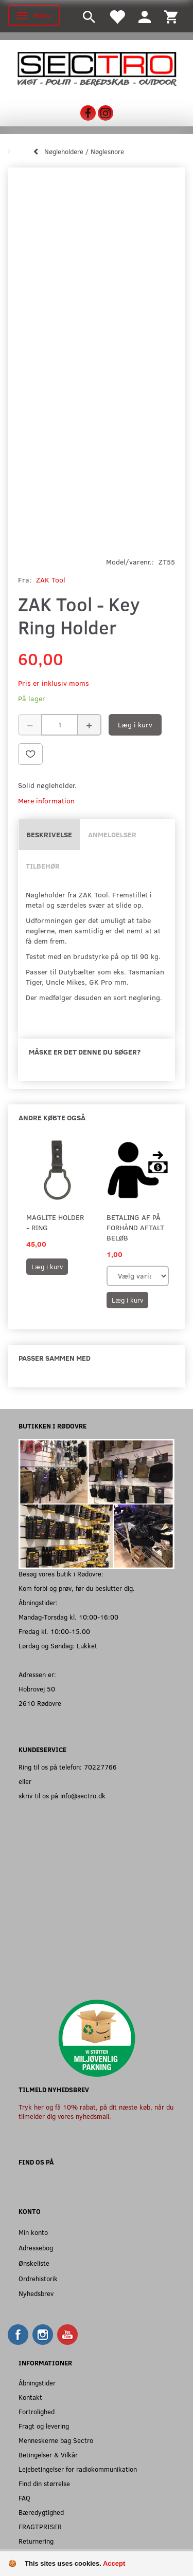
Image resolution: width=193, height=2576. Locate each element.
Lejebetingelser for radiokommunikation (78, 2469)
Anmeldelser (112, 834)
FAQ (24, 2497)
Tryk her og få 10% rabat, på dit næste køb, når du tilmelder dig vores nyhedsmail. (96, 2111)
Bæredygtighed (41, 2512)
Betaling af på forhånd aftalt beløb (135, 1227)
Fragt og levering (44, 2425)
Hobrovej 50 (37, 1688)
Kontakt (30, 2397)
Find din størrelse (44, 2483)
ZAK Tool (50, 580)
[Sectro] (96, 67)
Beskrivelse (49, 834)
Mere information (46, 800)
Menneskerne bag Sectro (56, 2440)
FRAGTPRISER (40, 2526)
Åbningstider (37, 2382)
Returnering (36, 2540)
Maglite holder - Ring (55, 1222)
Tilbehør (43, 866)
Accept (114, 2563)
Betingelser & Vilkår (48, 2454)
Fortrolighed (37, 2411)
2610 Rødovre (40, 1703)
